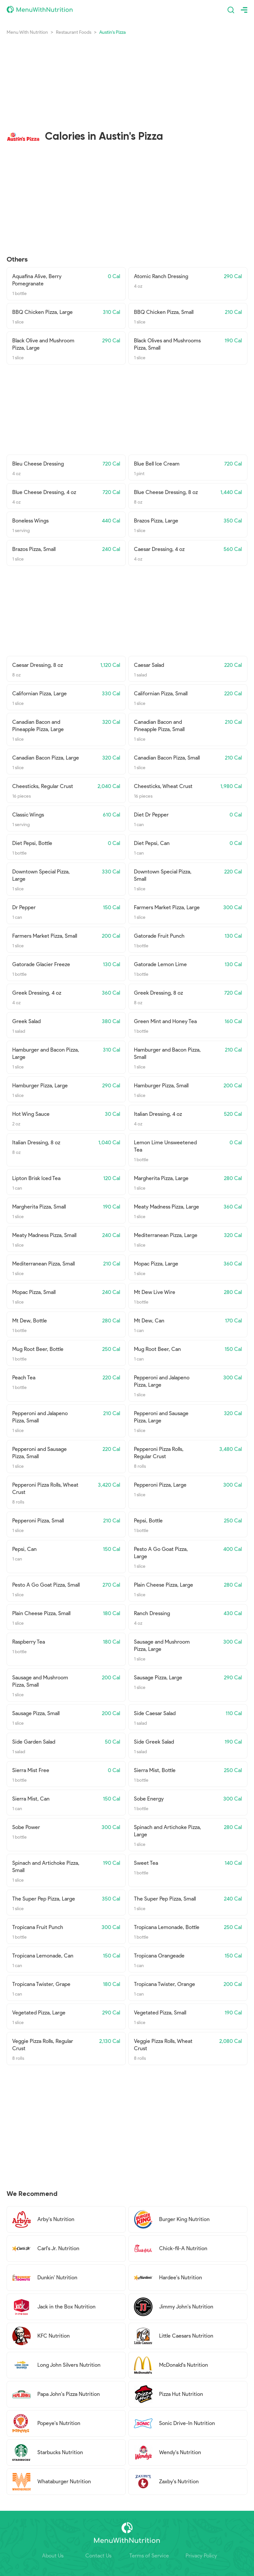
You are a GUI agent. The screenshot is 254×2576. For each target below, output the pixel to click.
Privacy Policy (201, 2555)
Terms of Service (149, 2555)
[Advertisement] (127, 77)
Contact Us (98, 2555)
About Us (53, 2555)
